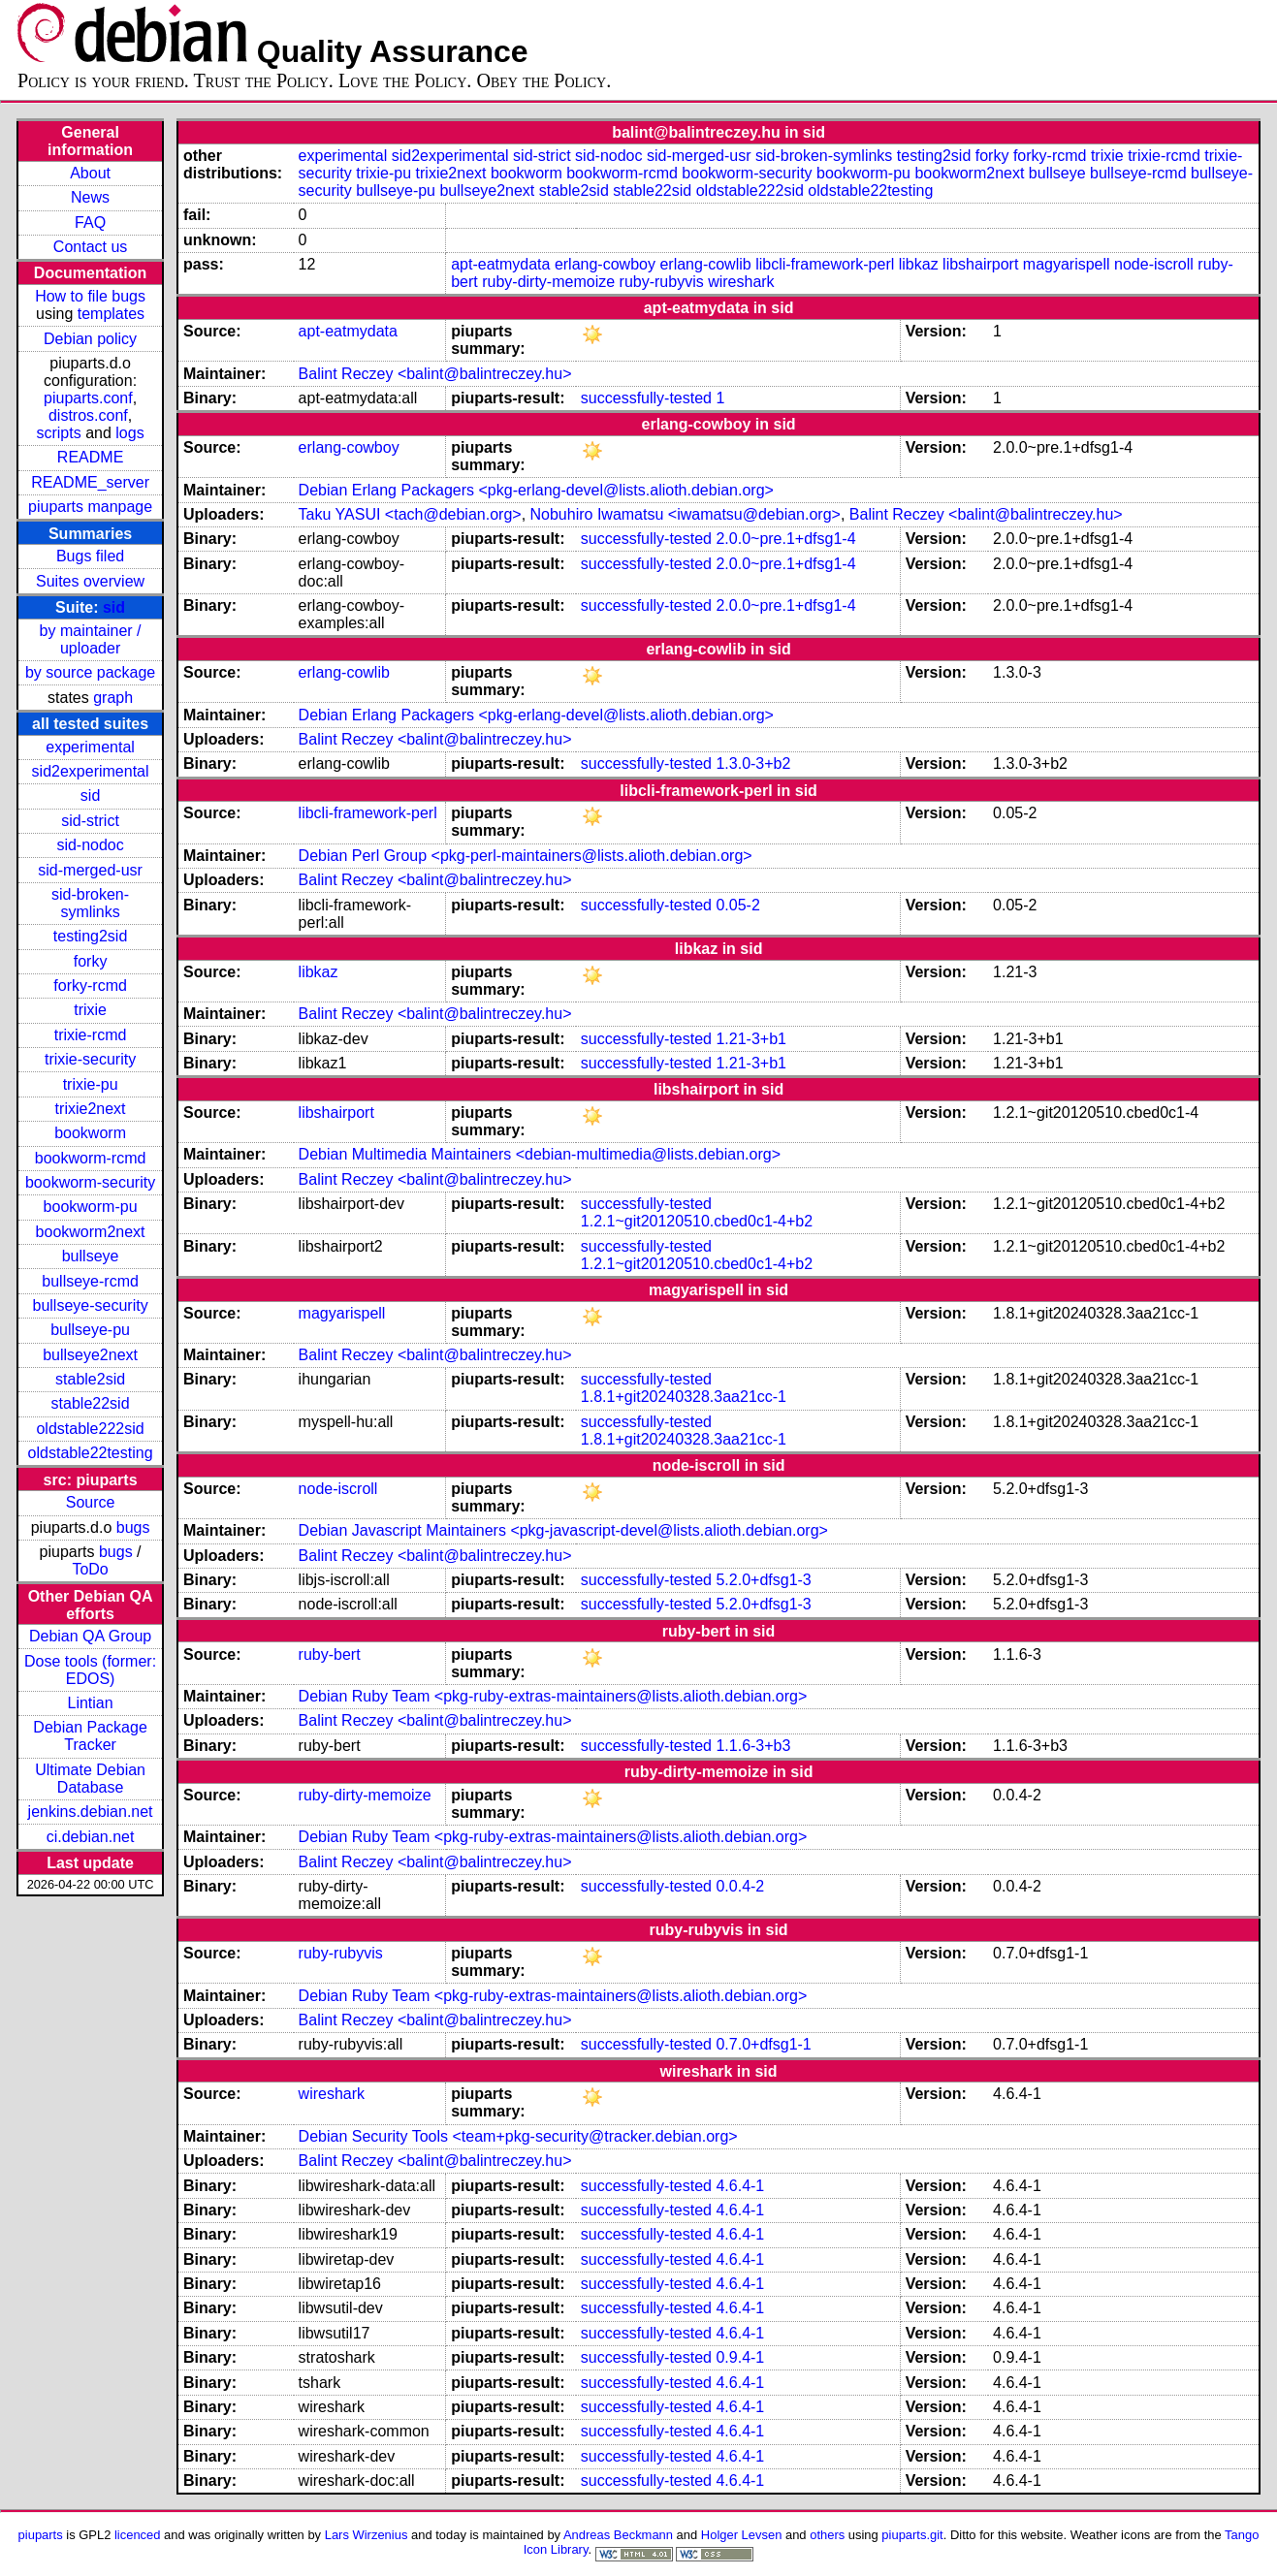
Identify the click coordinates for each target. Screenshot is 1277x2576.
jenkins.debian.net (90, 1811)
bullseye (90, 1256)
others (827, 2535)
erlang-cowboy (605, 264)
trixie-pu (90, 1084)
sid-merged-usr (90, 870)
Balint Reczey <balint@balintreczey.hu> (435, 374)
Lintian (90, 1703)
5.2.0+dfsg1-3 (763, 1580)
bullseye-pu (90, 1329)
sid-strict (90, 820)
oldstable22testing (90, 1453)
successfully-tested (646, 398)
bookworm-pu (91, 1206)
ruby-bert (330, 1654)
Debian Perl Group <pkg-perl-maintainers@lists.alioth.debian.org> (525, 855)
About (90, 173)
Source (90, 1502)
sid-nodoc (89, 845)
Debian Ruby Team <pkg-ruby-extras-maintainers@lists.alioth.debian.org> (553, 1696)
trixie (90, 1010)
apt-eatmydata (500, 264)
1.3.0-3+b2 (753, 763)
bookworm (90, 1133)
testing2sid (90, 936)
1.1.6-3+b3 (753, 1745)
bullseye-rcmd (90, 1281)
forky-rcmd (90, 985)
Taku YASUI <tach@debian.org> (410, 514)
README (90, 457)
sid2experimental (90, 771)
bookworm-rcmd (90, 1158)
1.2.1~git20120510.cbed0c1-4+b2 (697, 1221)
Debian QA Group (90, 1636)
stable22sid (90, 1403)
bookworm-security (90, 1182)
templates (111, 313)
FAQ (90, 222)
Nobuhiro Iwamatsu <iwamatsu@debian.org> (685, 514)
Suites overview (90, 581)
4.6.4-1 (740, 2186)
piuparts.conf (88, 398)
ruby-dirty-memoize (548, 281)
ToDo (90, 1569)
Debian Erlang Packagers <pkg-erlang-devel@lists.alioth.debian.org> (536, 490)
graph (113, 697)
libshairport (980, 264)
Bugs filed (90, 556)
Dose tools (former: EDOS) (90, 1670)
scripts (58, 433)
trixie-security (90, 1059)
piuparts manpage (90, 506)
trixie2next (90, 1108)
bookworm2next (90, 1232)
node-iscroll (1154, 264)
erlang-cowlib (704, 264)
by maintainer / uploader (91, 639)
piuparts (40, 2535)
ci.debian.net (91, 1837)
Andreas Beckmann (618, 2535)
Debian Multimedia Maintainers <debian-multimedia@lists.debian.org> (540, 1154)
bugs (133, 1527)
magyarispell (1066, 264)
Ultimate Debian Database (90, 1779)
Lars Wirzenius (366, 2535)
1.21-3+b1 (751, 1039)
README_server (90, 482)
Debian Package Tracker (89, 1736)
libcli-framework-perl (824, 264)
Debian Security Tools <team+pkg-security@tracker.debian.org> (518, 2136)
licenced (137, 2535)
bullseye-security (90, 1305)
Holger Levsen (741, 2535)
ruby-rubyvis (662, 281)
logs (129, 433)
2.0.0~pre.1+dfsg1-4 (785, 538)
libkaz (919, 264)
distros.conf (88, 415)
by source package (90, 672)
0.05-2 (737, 905)
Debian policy (90, 339)
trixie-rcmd (90, 1035)
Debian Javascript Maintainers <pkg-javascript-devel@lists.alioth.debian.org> (563, 1530)
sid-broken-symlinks (90, 903)
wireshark (741, 281)
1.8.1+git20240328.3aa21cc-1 (683, 1396)
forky (91, 961)
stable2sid (90, 1379)
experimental (90, 747)
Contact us (90, 247)
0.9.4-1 (740, 2357)
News (90, 197)
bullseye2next (90, 1355)
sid (114, 607)
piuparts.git (911, 2535)
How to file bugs (90, 296)
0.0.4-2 (740, 1886)
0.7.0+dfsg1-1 (763, 2044)
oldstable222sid (90, 1428)
